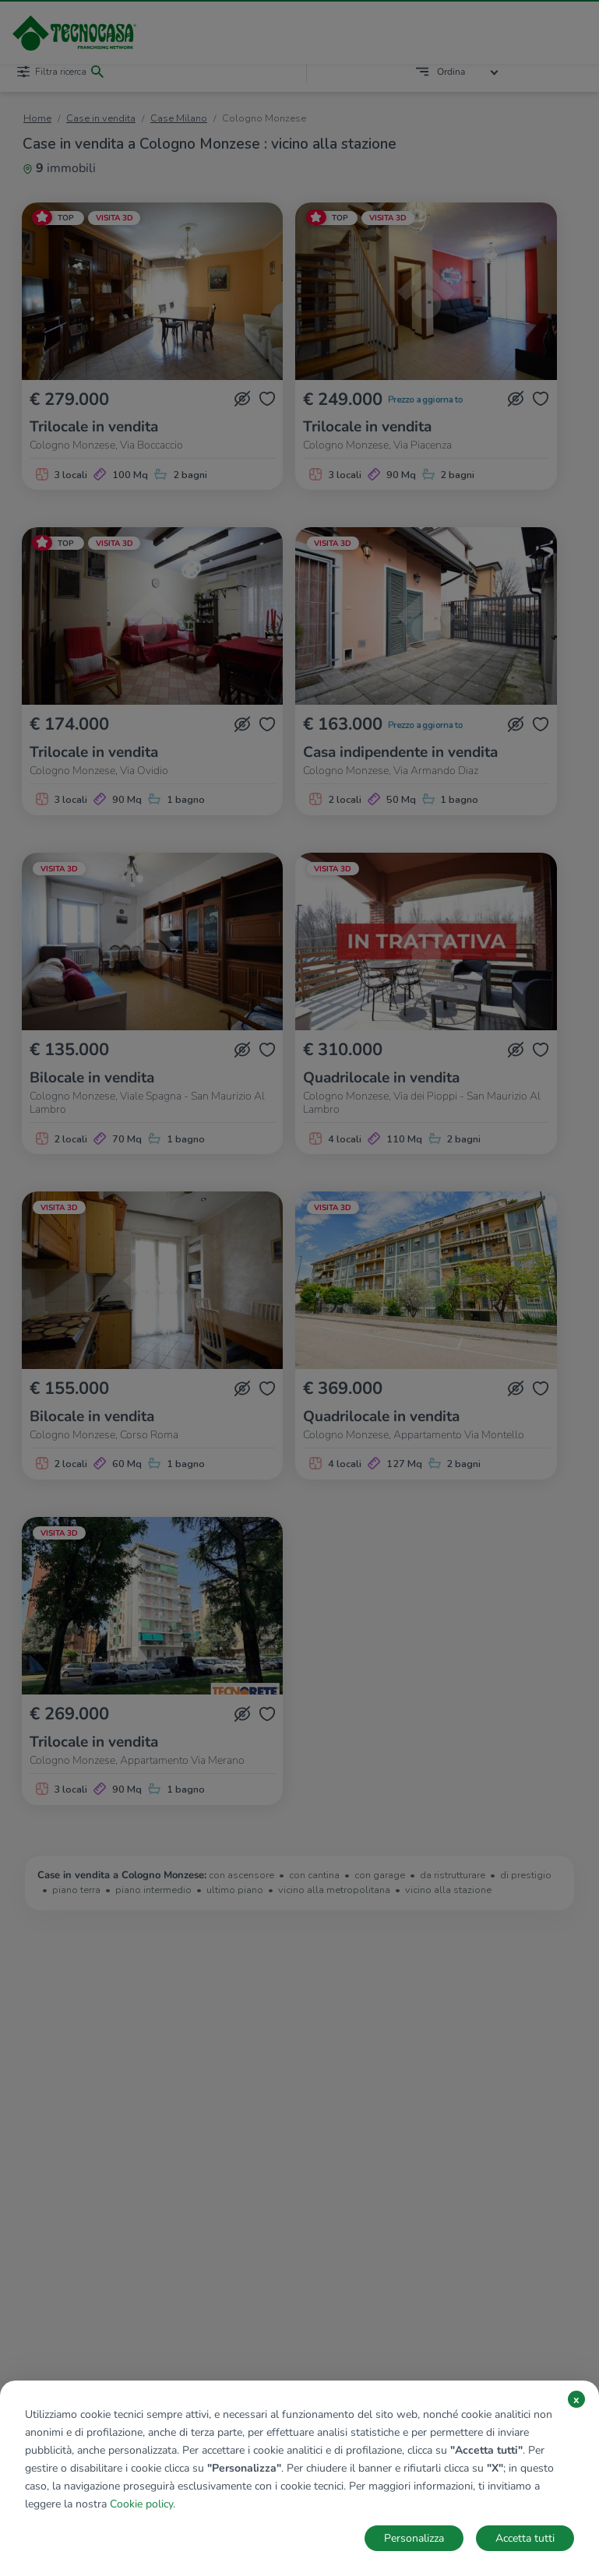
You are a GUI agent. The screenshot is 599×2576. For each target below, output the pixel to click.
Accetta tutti (525, 2538)
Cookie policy (141, 2504)
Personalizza (414, 2538)
